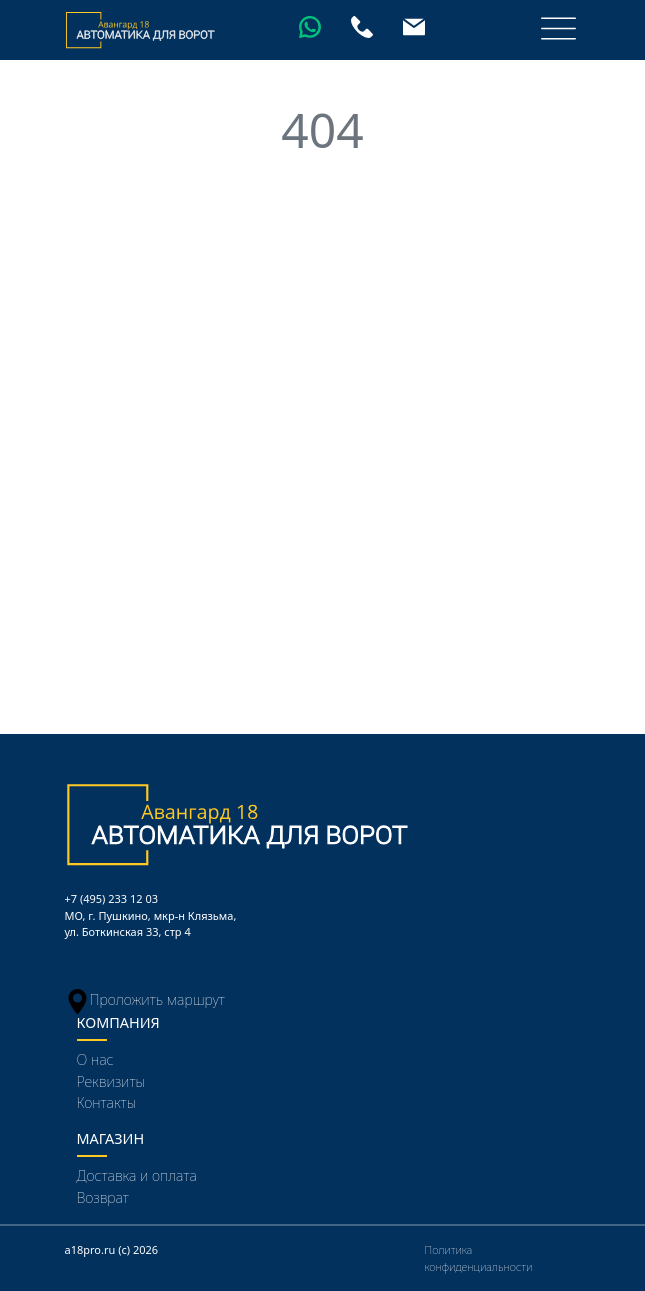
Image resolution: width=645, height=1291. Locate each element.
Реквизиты (111, 1081)
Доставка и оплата (137, 1175)
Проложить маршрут (145, 999)
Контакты (107, 1102)
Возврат (103, 1197)
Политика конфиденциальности (479, 1258)
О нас (95, 1059)
